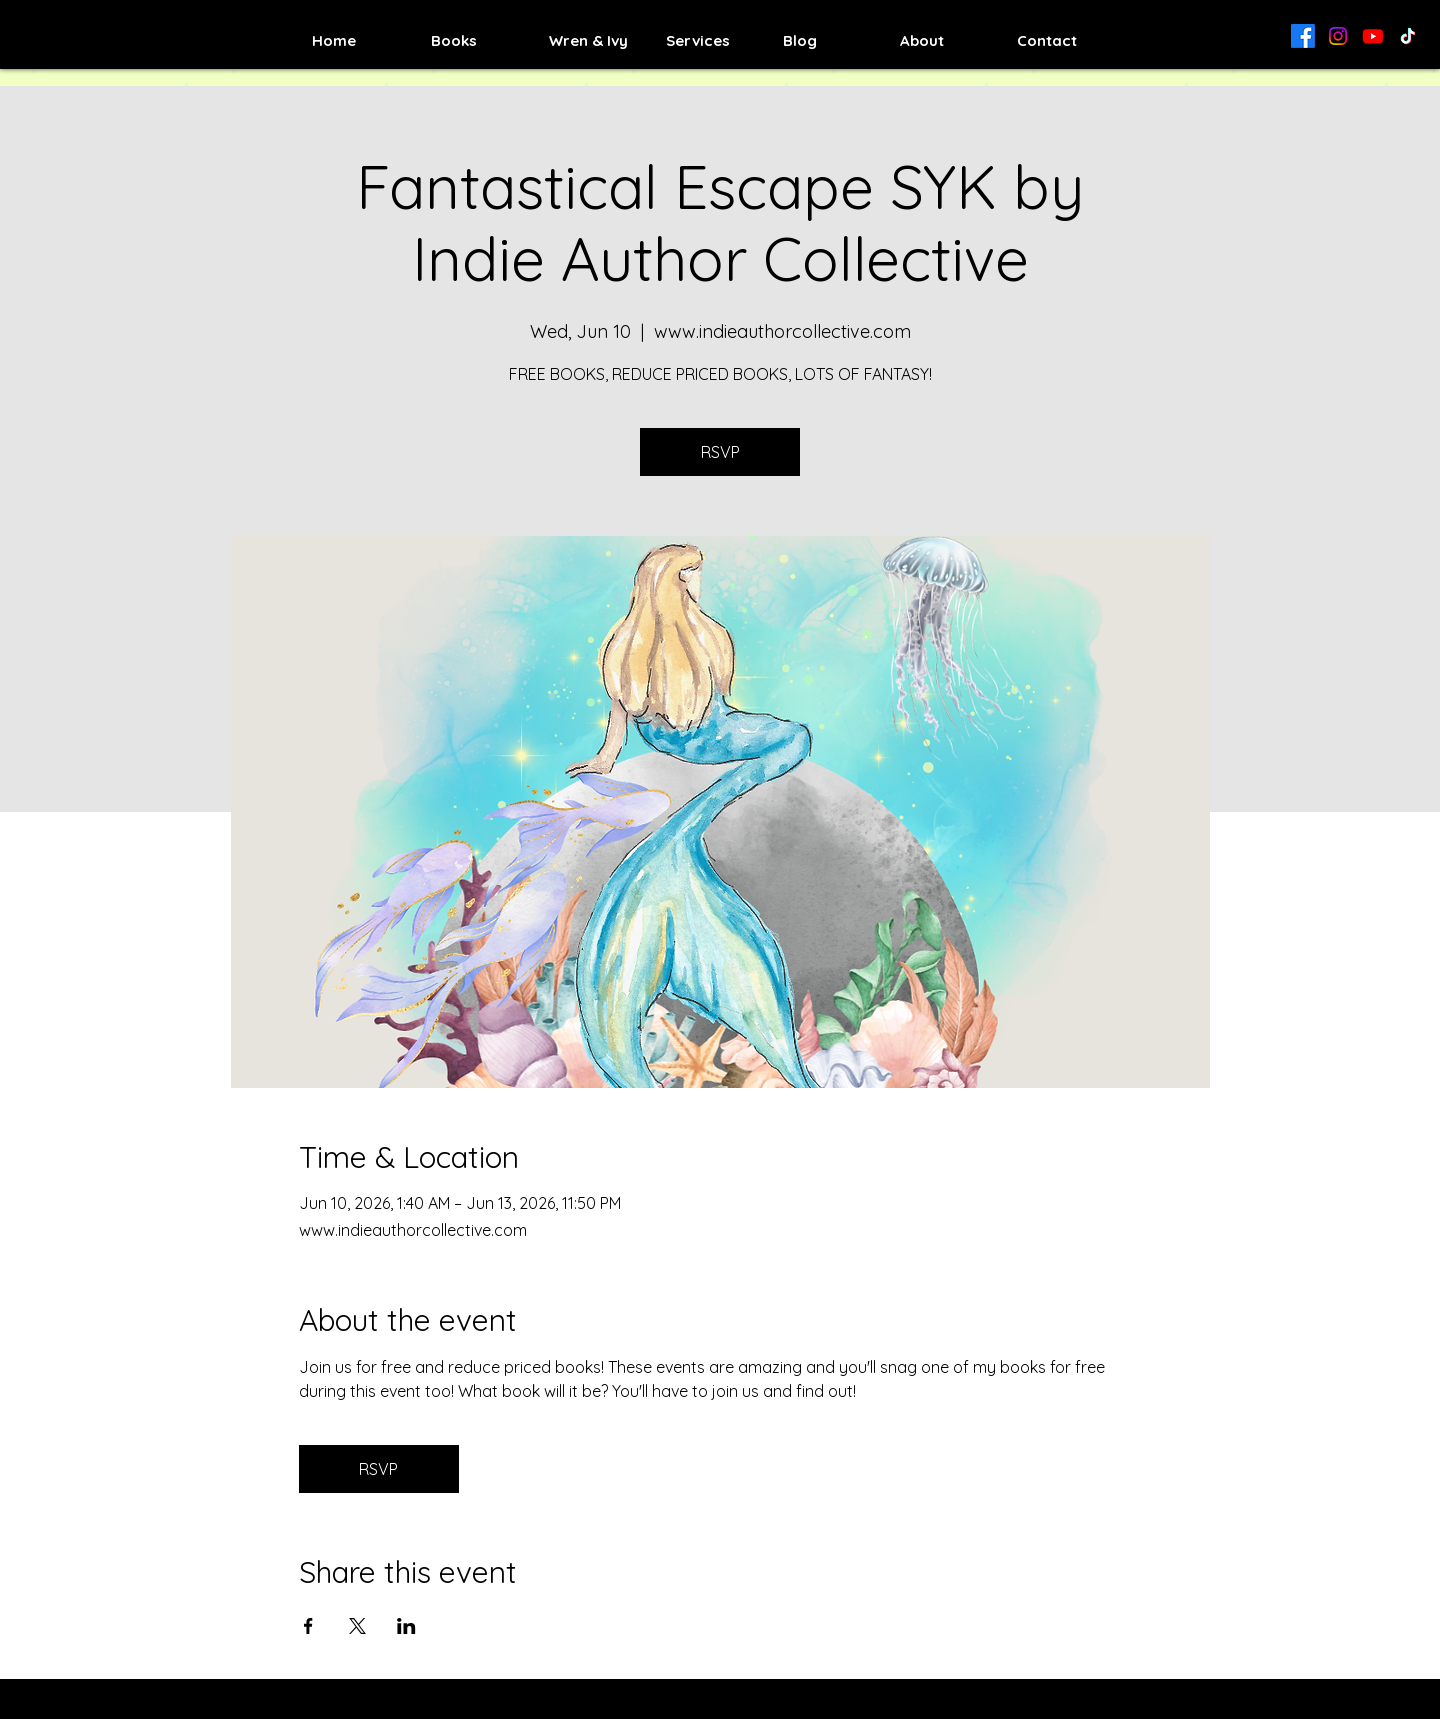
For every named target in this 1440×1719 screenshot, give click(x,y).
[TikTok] (1408, 36)
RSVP (720, 452)
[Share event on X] (357, 1626)
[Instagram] (1338, 36)
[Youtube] (1373, 36)
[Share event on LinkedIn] (406, 1626)
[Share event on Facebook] (308, 1626)
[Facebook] (1303, 36)
